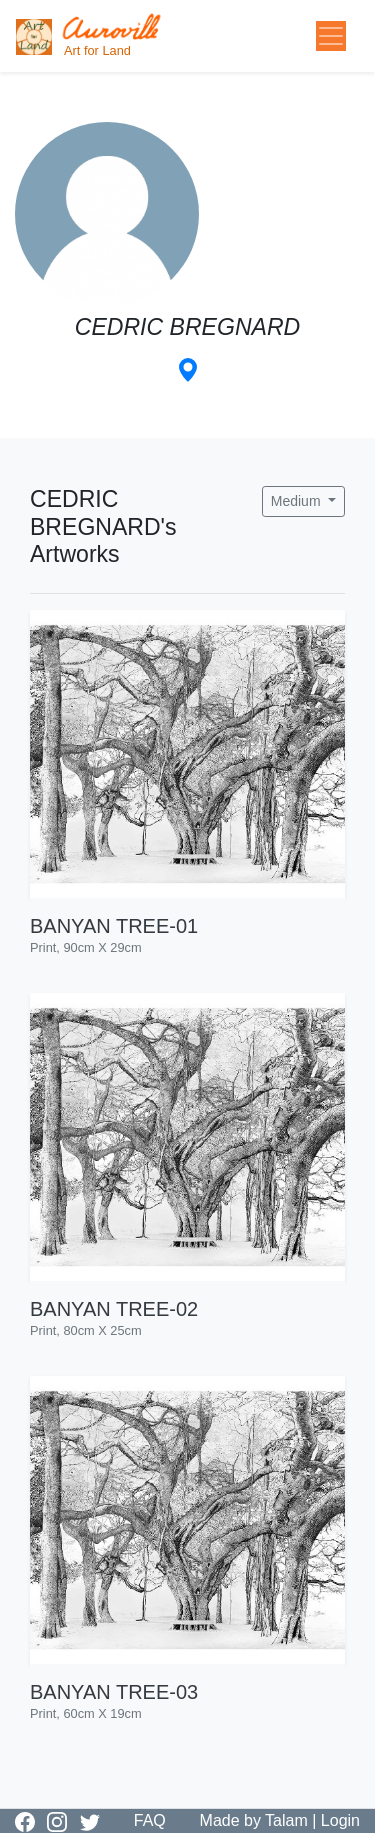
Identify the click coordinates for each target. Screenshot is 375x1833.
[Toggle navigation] (331, 36)
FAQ (150, 1820)
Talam (286, 1820)
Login (340, 1820)
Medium (298, 501)
